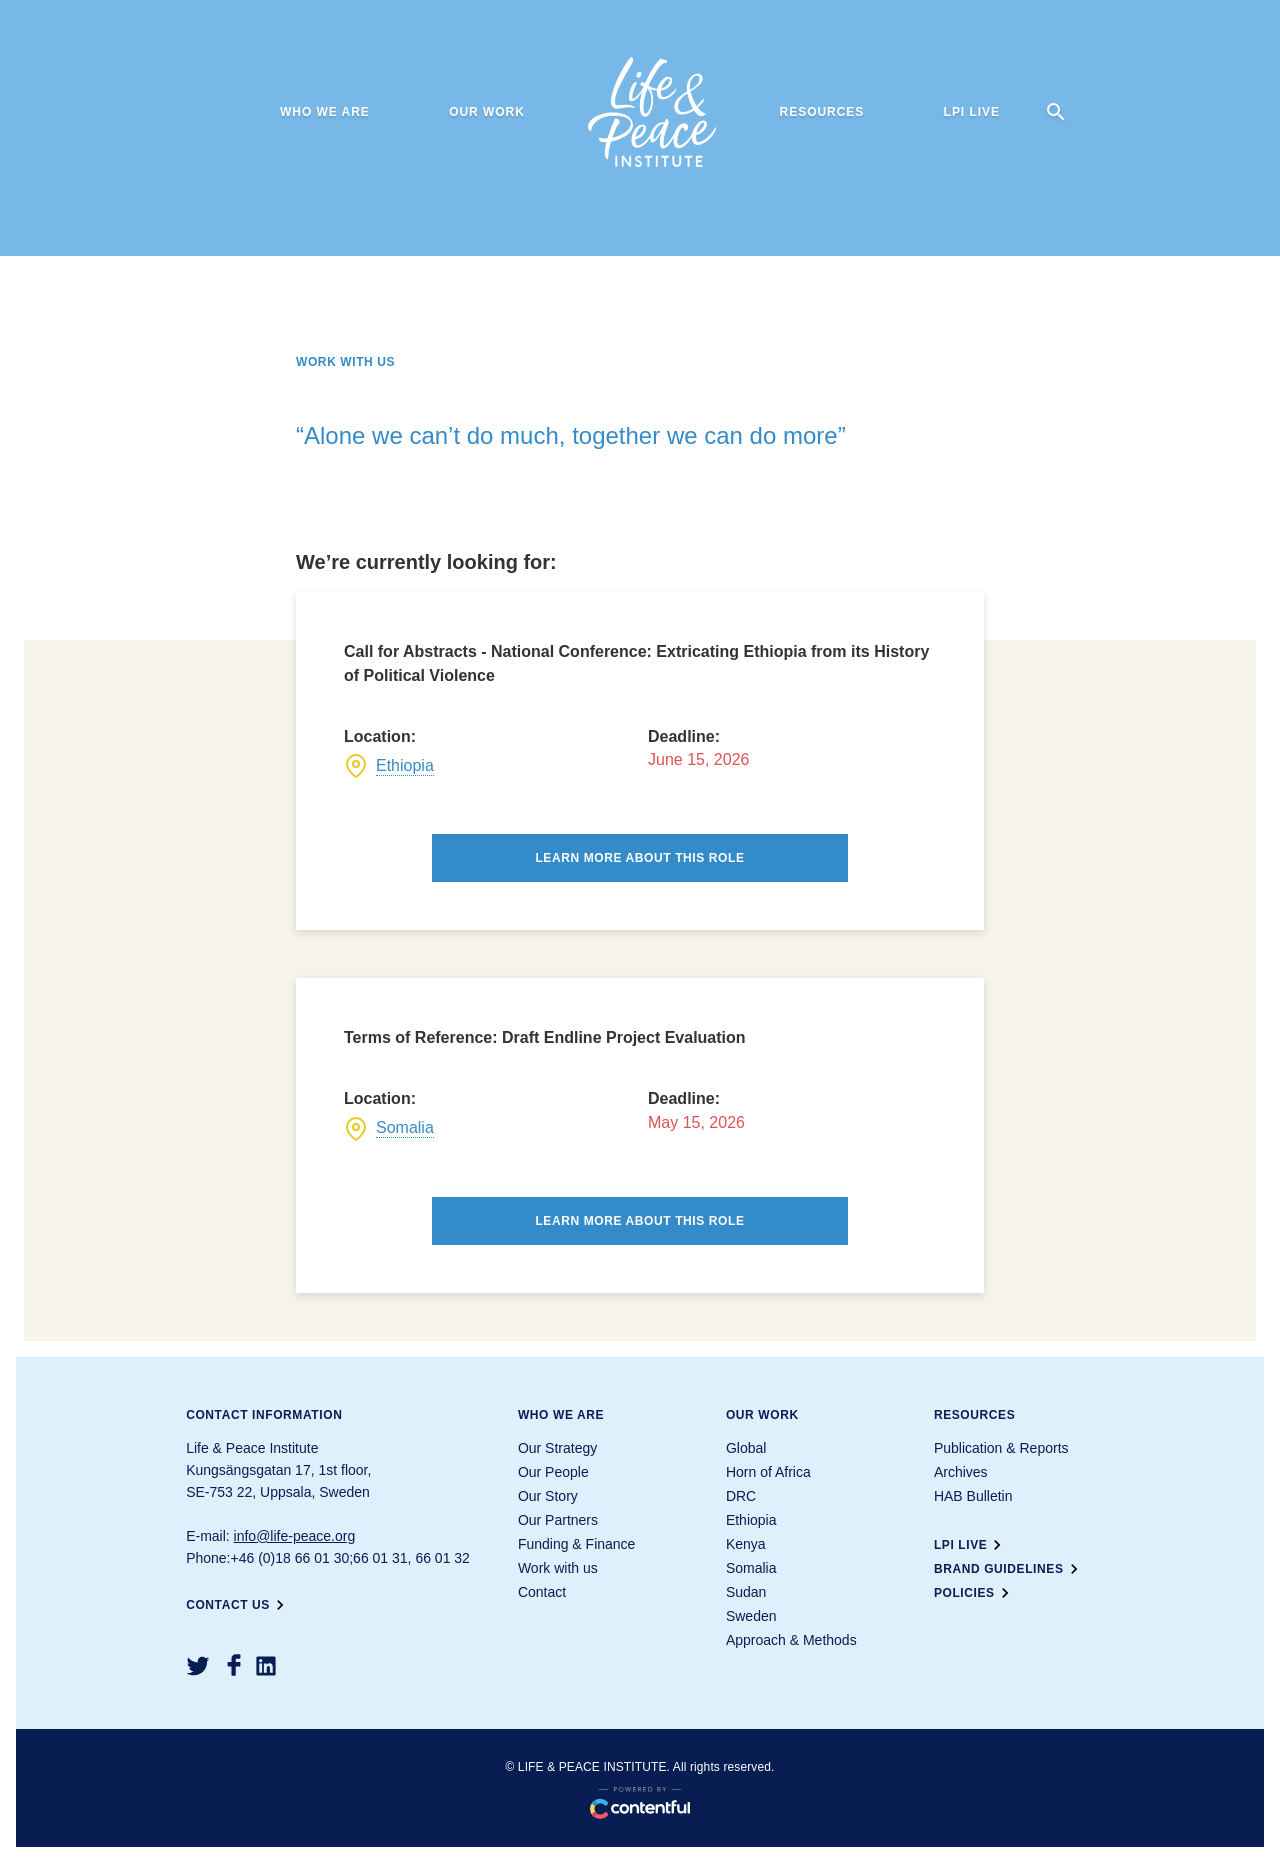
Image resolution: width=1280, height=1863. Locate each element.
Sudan (746, 1592)
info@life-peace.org (295, 1536)
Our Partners (558, 1520)
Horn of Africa (768, 1472)
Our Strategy (557, 1448)
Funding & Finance (577, 1544)
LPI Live (972, 112)
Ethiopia (405, 765)
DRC (741, 1496)
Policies (974, 1593)
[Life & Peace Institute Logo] (652, 112)
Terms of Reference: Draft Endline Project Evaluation (545, 1037)
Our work (487, 112)
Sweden (751, 1616)
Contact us (238, 1605)
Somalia (405, 1127)
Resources (822, 112)
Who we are (325, 112)
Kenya (746, 1544)
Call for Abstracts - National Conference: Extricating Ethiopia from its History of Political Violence (636, 663)
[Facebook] (234, 1665)
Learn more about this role (639, 858)
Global (746, 1448)
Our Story (548, 1496)
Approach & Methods (791, 1640)
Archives (961, 1472)
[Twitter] (198, 1666)
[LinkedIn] (266, 1666)
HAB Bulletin (973, 1496)
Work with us (558, 1568)
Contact (542, 1592)
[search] (1056, 112)
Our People (553, 1472)
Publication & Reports (1001, 1448)
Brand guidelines (1009, 1569)
